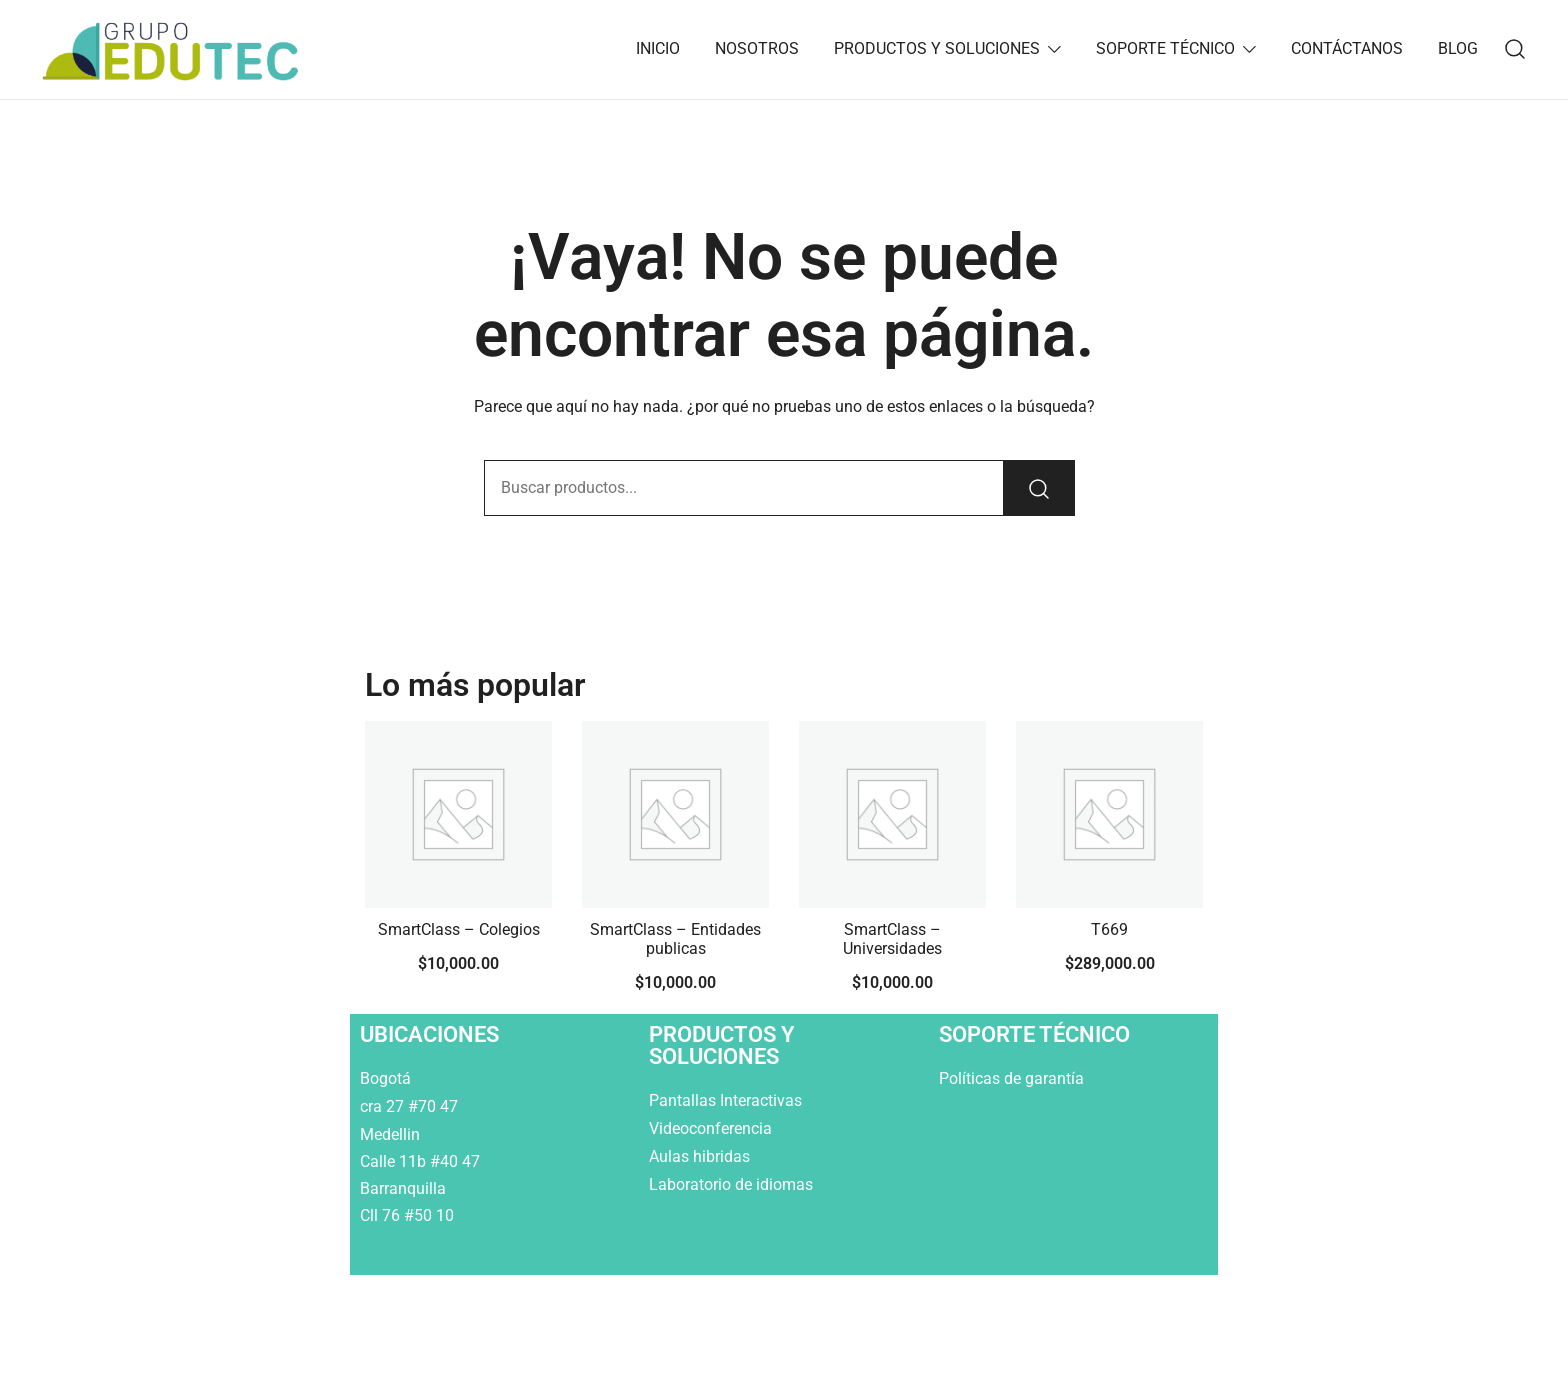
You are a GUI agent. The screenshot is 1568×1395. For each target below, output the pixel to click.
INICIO (658, 48)
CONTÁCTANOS (1347, 48)
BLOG (1458, 48)
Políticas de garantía (1013, 1078)
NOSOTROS (757, 48)
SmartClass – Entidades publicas (675, 939)
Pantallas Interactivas (727, 1100)
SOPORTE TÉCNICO (1165, 48)
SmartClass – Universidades (892, 939)
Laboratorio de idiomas (733, 1184)
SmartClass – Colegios (459, 929)
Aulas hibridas (701, 1156)
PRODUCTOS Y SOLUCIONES (937, 48)
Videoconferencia (710, 1128)
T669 (1109, 929)
